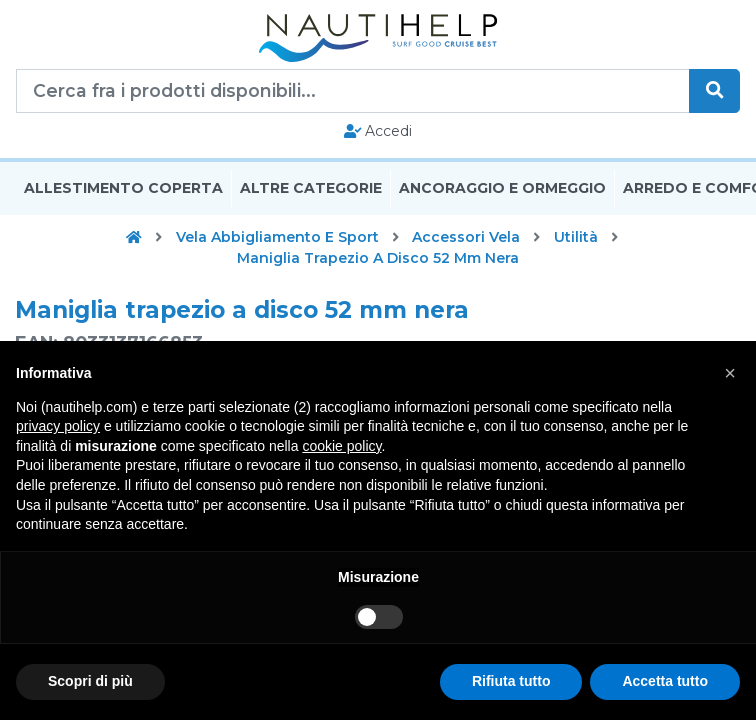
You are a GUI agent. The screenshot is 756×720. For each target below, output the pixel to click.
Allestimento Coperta (123, 188)
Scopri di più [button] (90, 681)
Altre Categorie (311, 188)
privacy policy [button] (58, 426)
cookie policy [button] (341, 446)
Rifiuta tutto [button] (511, 681)
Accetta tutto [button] (665, 681)
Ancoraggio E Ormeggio (502, 188)
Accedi (378, 131)
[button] (730, 373)
